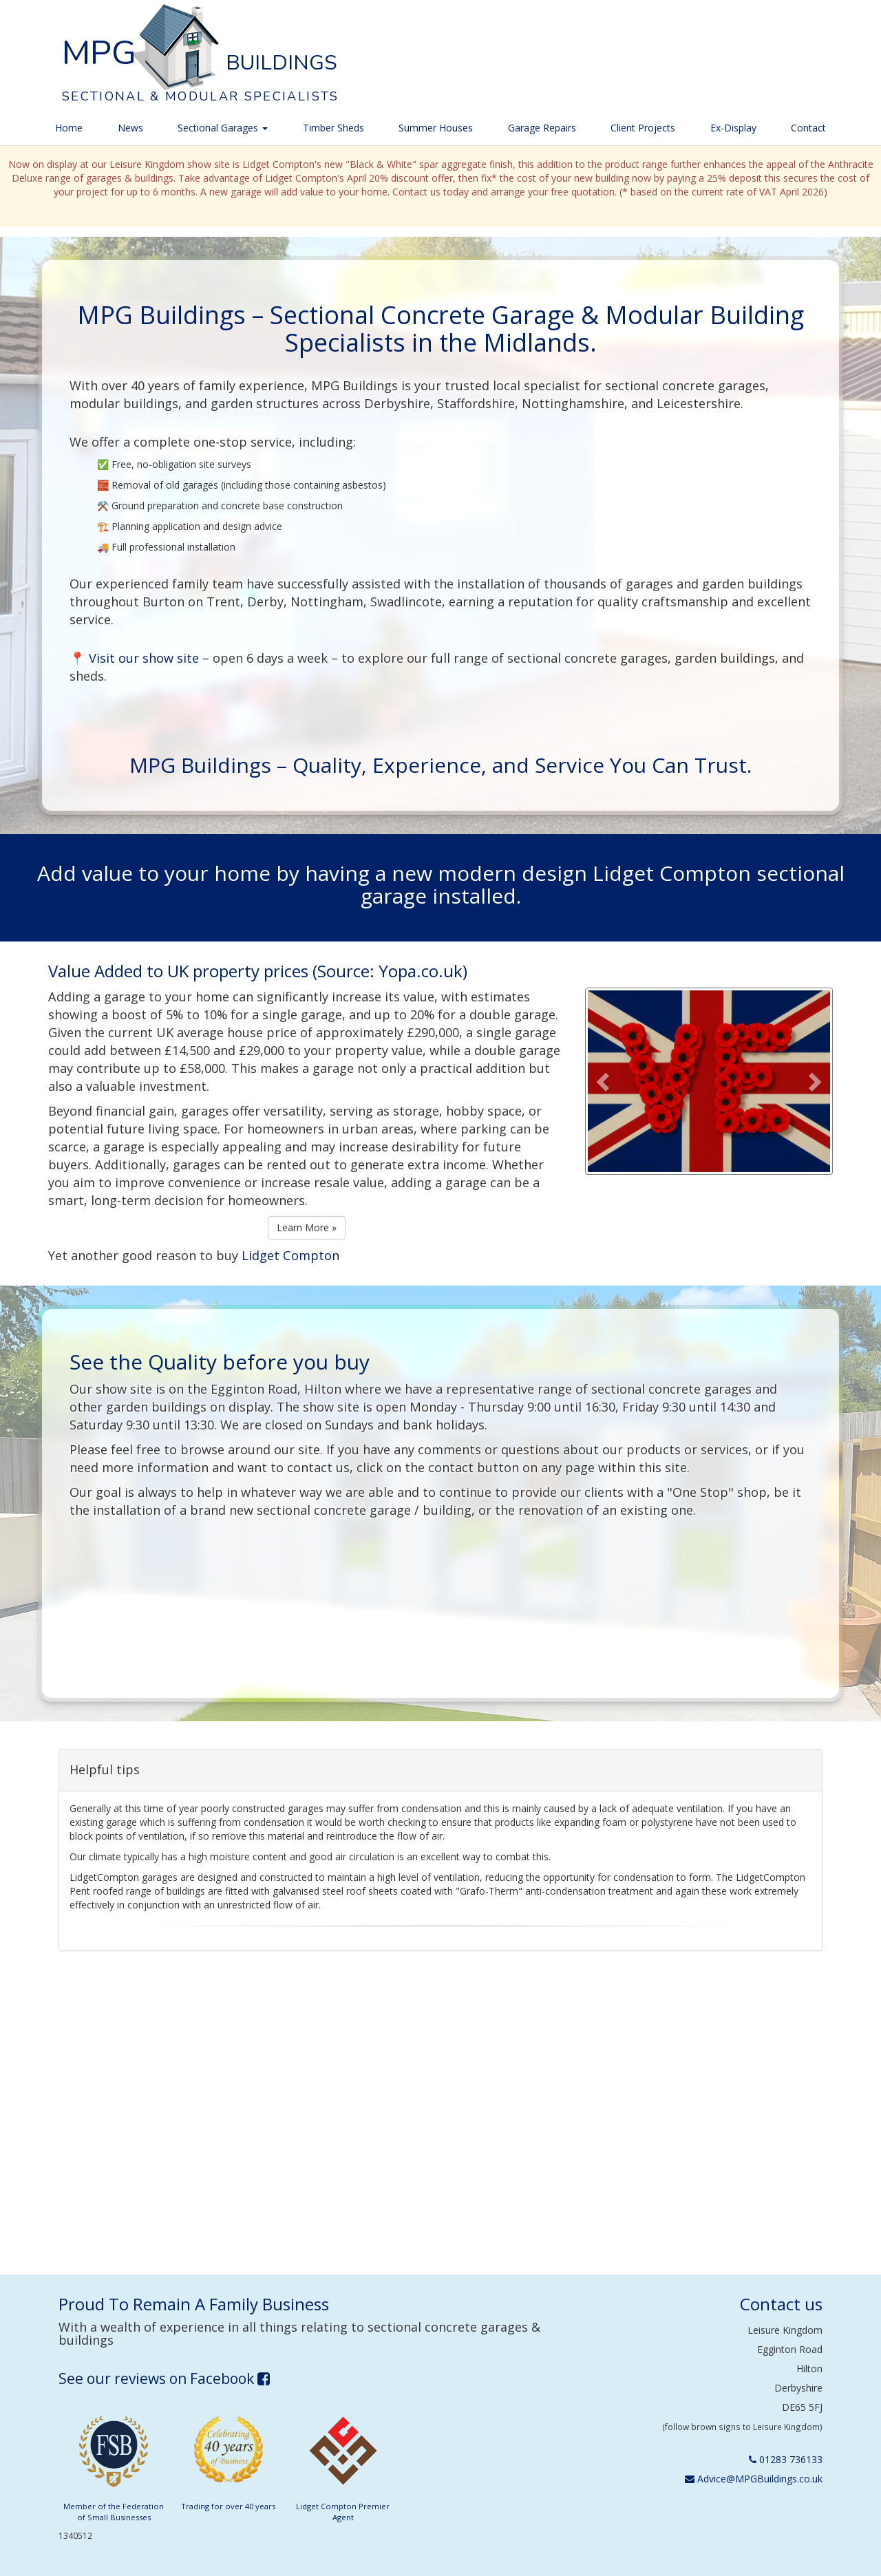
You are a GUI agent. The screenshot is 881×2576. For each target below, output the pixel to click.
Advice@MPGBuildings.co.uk (753, 2478)
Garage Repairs (542, 127)
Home (69, 127)
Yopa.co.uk (421, 970)
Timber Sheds (333, 127)
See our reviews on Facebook (164, 2378)
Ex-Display (733, 127)
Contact (808, 127)
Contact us (781, 2303)
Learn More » (307, 1227)
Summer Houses (436, 127)
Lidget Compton (290, 1255)
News (130, 127)
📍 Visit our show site (134, 658)
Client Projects (643, 127)
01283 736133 (785, 2459)
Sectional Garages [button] (223, 127)
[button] (604, 1081)
